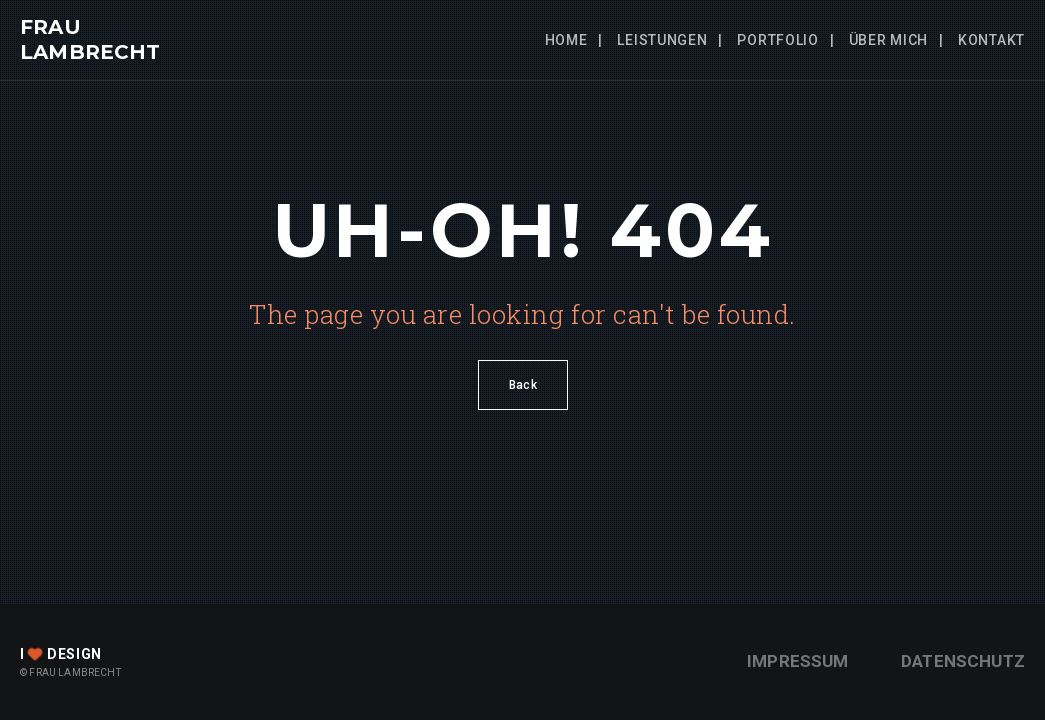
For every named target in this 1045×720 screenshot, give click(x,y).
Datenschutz (963, 661)
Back (523, 385)
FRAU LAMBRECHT (90, 39)
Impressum (798, 661)
